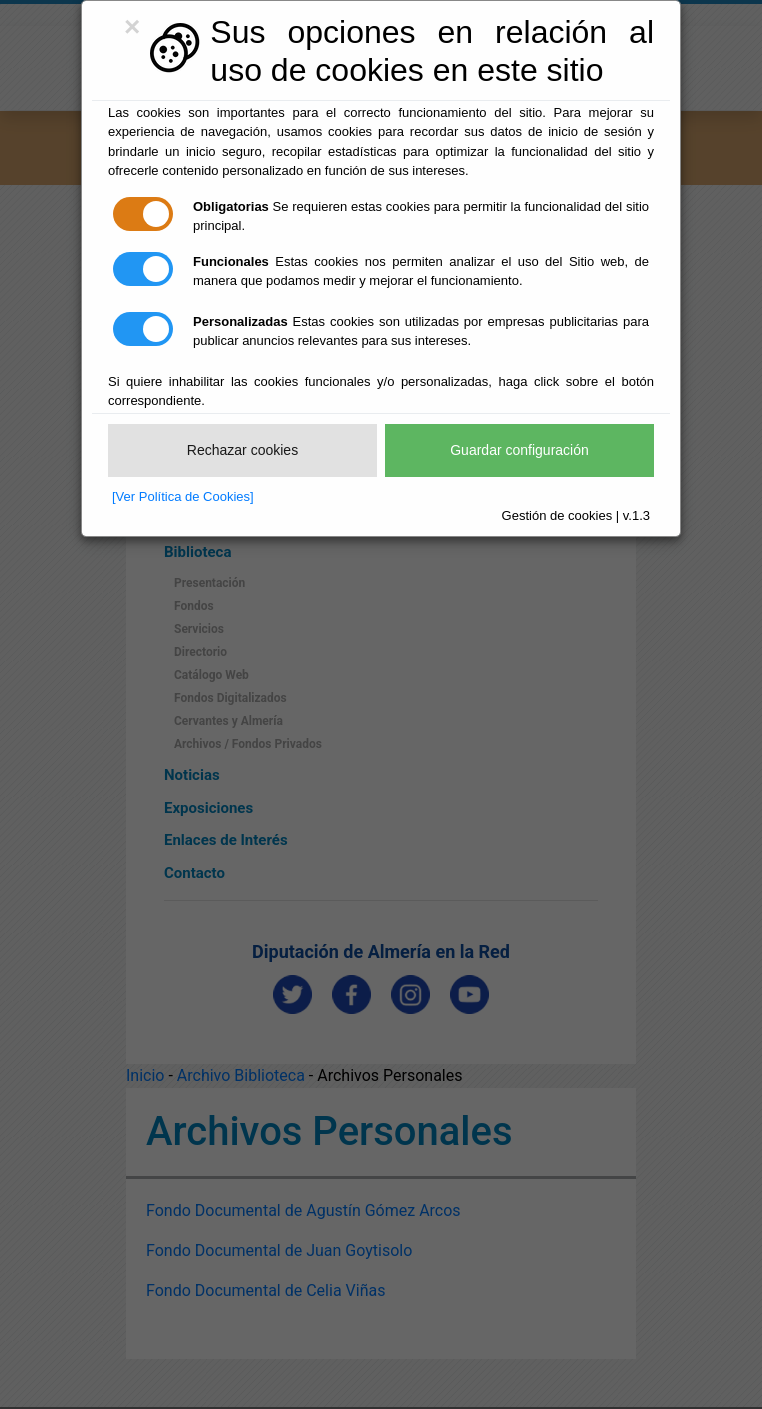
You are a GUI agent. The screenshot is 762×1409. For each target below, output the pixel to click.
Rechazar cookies (242, 450)
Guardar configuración (519, 450)
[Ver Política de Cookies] (183, 496)
